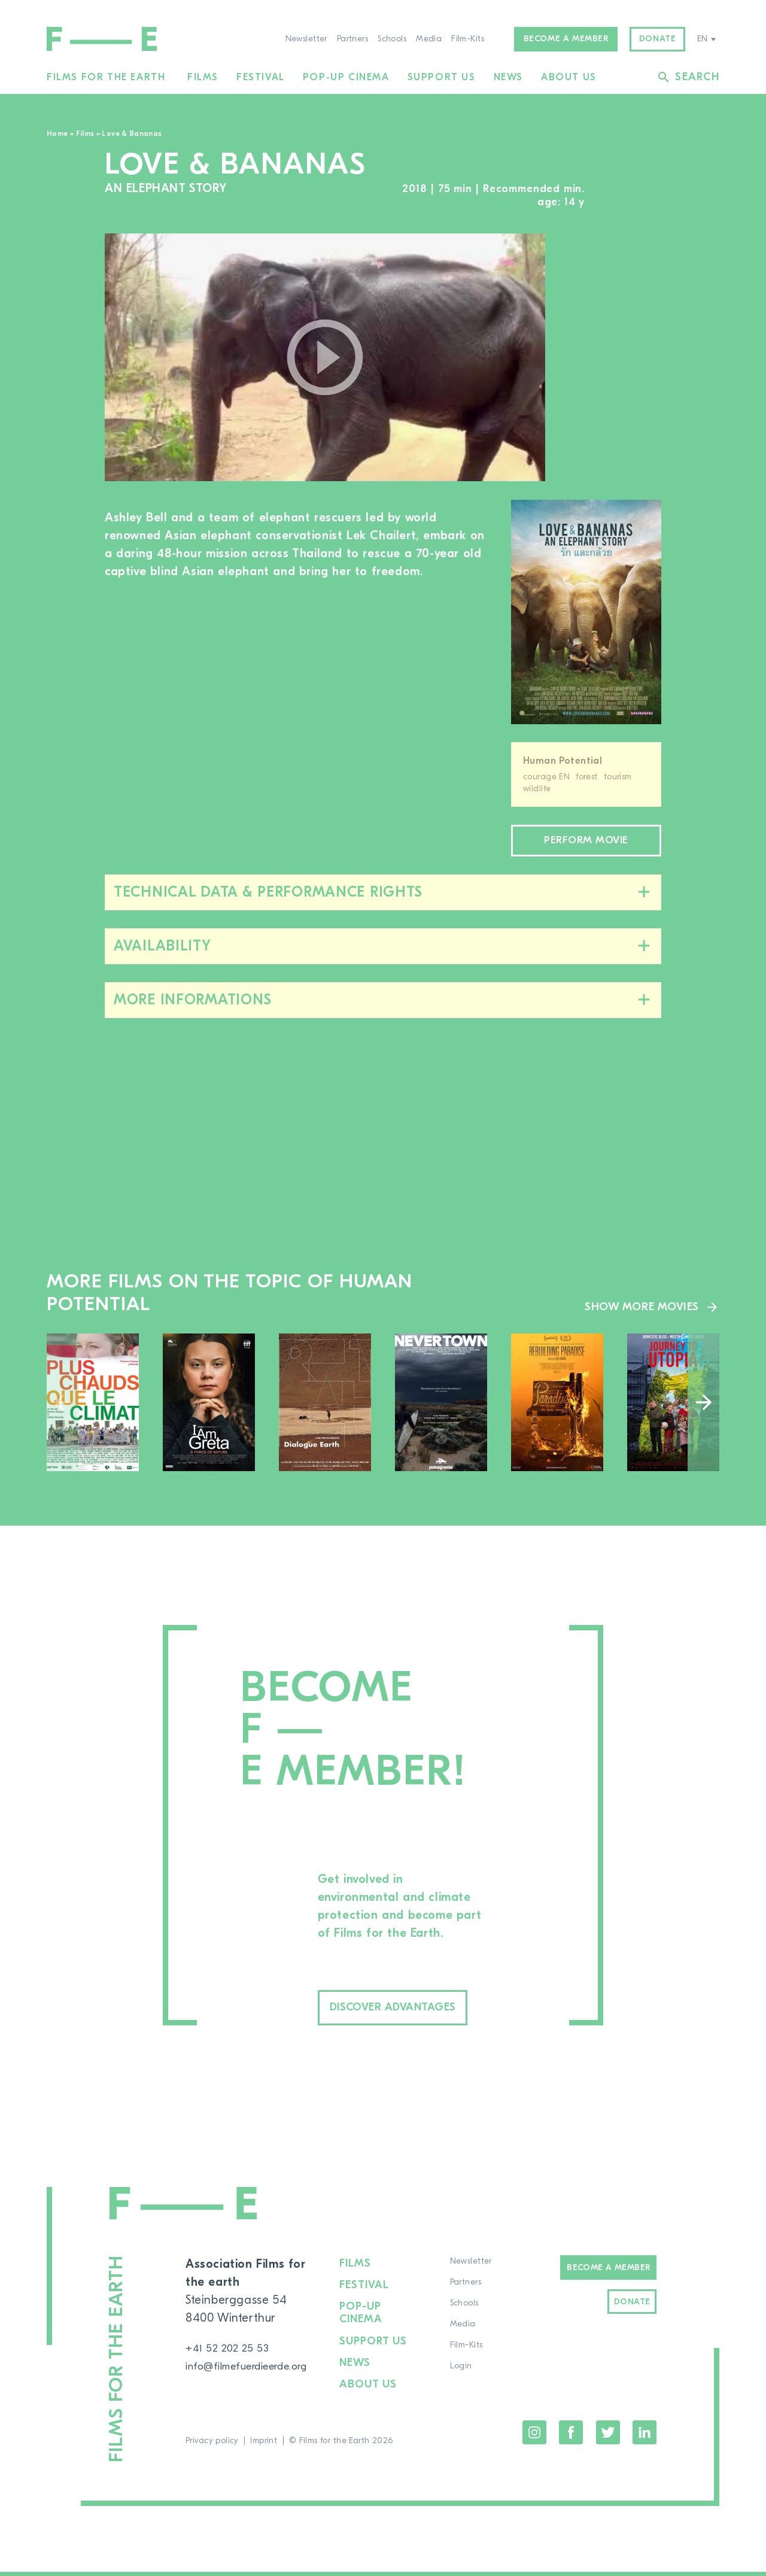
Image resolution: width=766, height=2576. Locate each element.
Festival (260, 77)
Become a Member (608, 2276)
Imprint (263, 2445)
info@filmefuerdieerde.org (258, 2374)
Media (429, 39)
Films (202, 77)
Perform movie (586, 843)
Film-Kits (467, 39)
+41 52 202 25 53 (232, 2356)
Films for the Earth (106, 77)
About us (569, 77)
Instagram (534, 2437)
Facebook (571, 2437)
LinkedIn (645, 2437)
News (508, 77)
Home (57, 133)
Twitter (608, 2437)
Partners (352, 39)
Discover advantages (418, 2014)
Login (468, 2374)
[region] (615, 357)
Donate (657, 39)
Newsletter (306, 39)
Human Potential (562, 760)
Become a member (566, 39)
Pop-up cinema (346, 77)
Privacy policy (212, 2445)
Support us (442, 77)
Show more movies (638, 1311)
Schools (392, 39)
